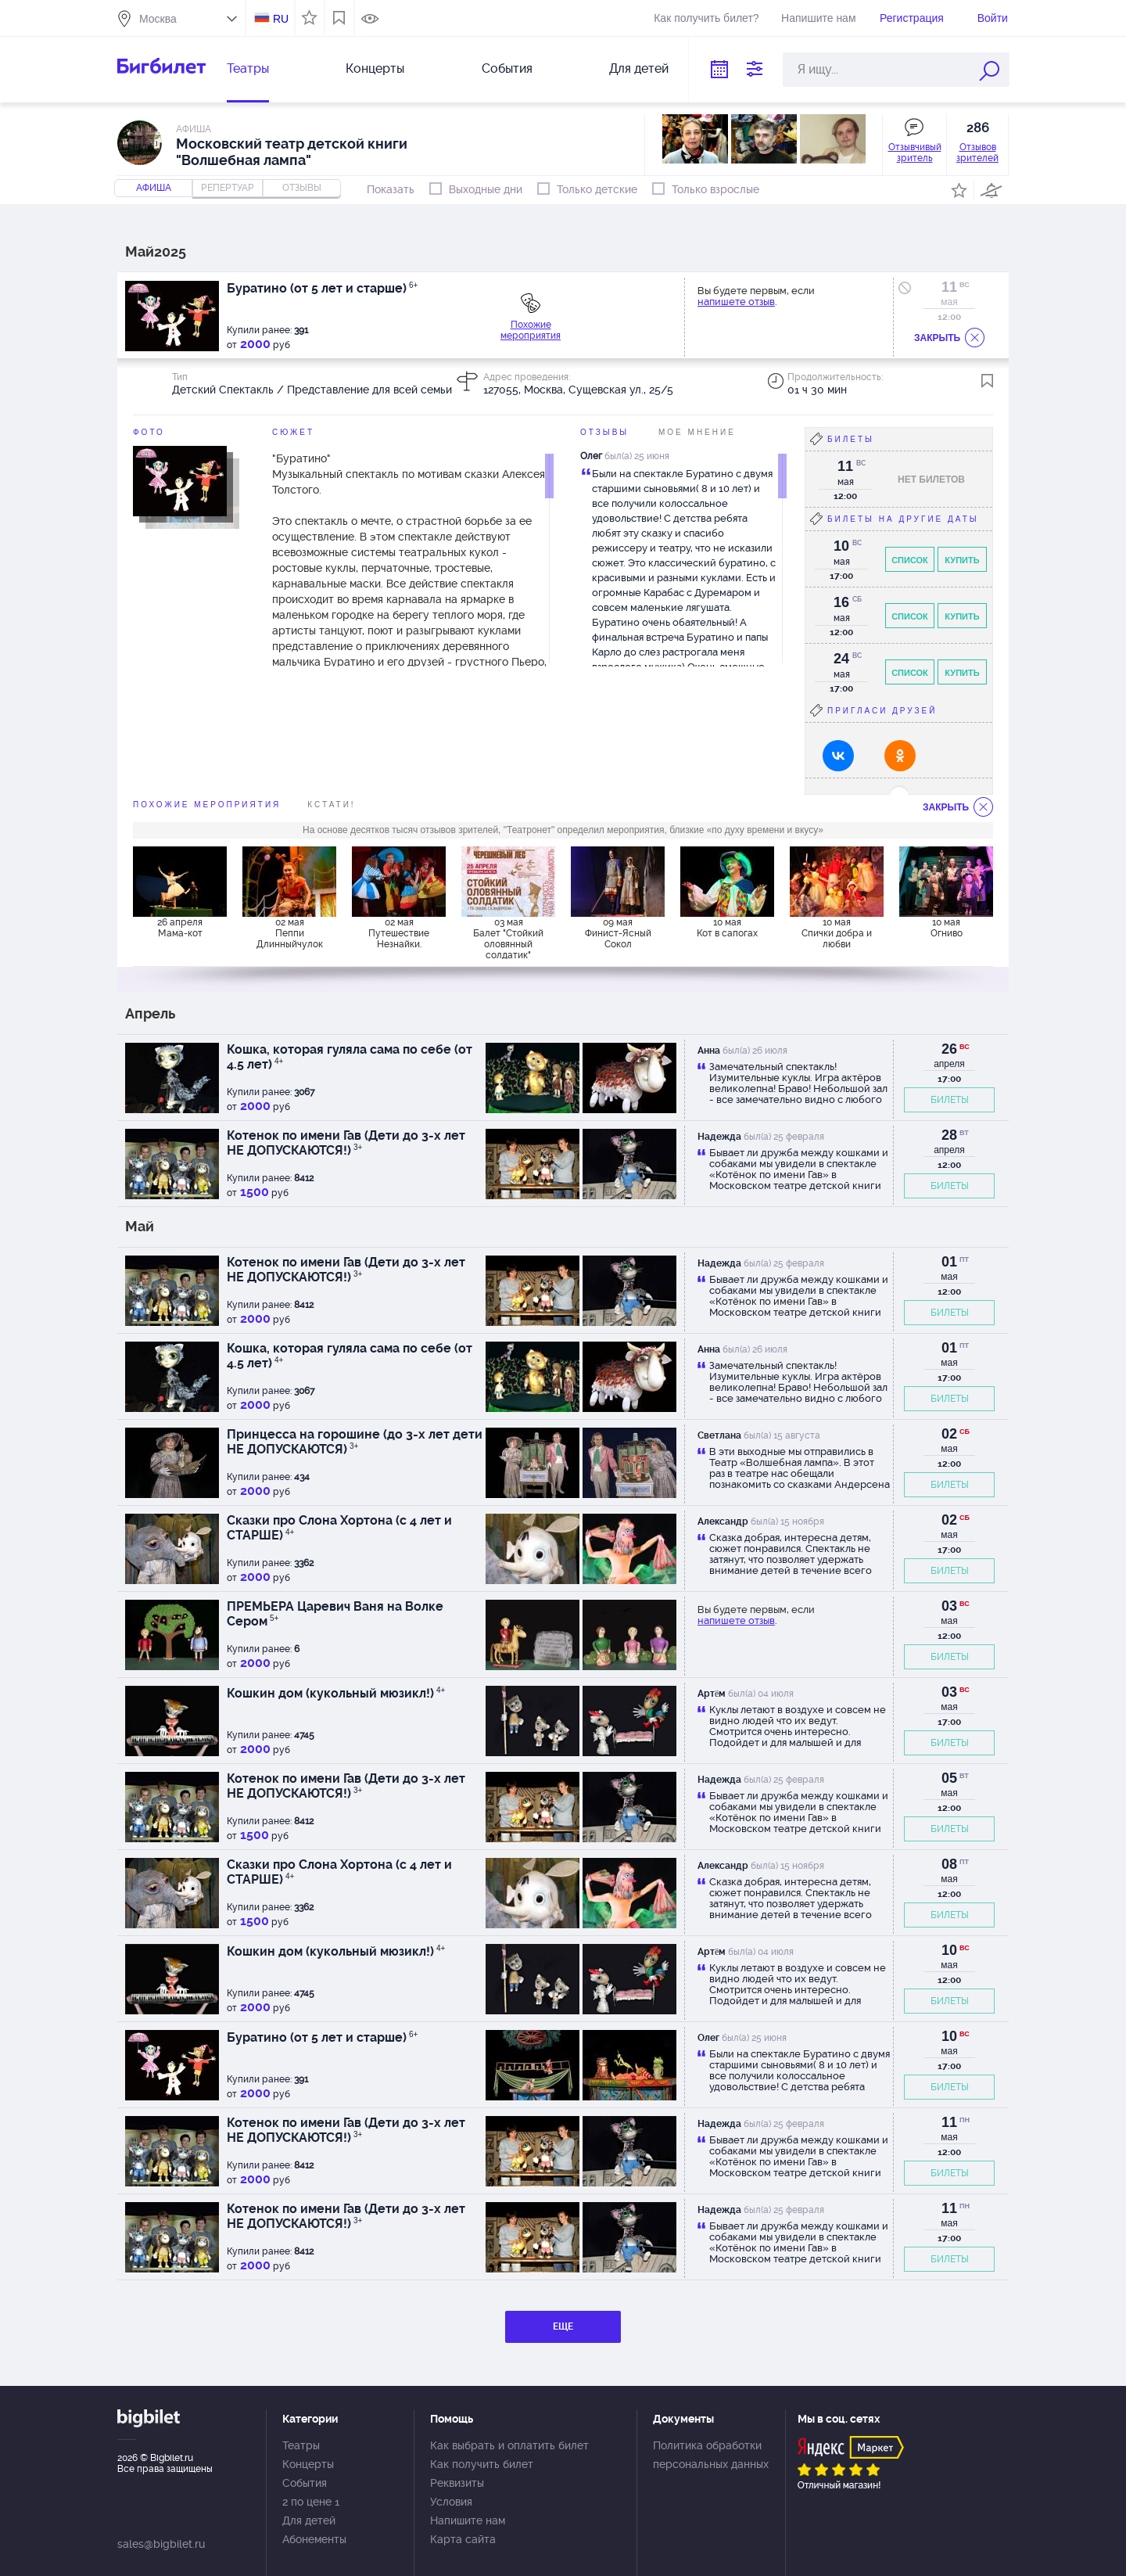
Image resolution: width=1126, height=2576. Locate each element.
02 (949, 1434)
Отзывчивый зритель (914, 152)
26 (949, 1049)
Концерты (375, 68)
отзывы (301, 187)
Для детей (639, 68)
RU (281, 19)
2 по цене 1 (310, 2501)
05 (949, 1778)
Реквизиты (457, 2483)
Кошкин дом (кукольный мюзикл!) (336, 1693)
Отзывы (604, 432)
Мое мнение (697, 432)
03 (949, 1606)
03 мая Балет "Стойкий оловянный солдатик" (508, 938)
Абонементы (314, 2539)
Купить (962, 560)
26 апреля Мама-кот (180, 928)
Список (909, 560)
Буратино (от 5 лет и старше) (322, 288)
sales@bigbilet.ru (161, 2544)
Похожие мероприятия (530, 330)
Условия (451, 2501)
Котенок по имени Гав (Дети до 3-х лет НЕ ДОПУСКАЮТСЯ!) (346, 1143)
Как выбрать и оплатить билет (509, 2445)
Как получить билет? (706, 18)
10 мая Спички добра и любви (836, 933)
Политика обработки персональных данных (711, 2454)
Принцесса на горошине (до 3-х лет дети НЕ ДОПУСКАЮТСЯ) (354, 1442)
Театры (248, 68)
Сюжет (293, 432)
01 (949, 1262)
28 (949, 1135)
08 (949, 1864)
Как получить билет (481, 2464)
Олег (591, 456)
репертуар (227, 187)
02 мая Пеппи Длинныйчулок (289, 933)
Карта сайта (463, 2539)
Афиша (153, 187)
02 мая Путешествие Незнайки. (398, 933)
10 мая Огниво (947, 928)
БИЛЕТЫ (950, 1099)
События (507, 68)
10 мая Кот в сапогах (727, 928)
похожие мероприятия (207, 804)
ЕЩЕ (563, 2326)
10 (949, 1950)
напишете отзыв (736, 301)
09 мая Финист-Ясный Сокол (618, 933)
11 (949, 287)
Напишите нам (818, 18)
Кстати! (331, 804)
